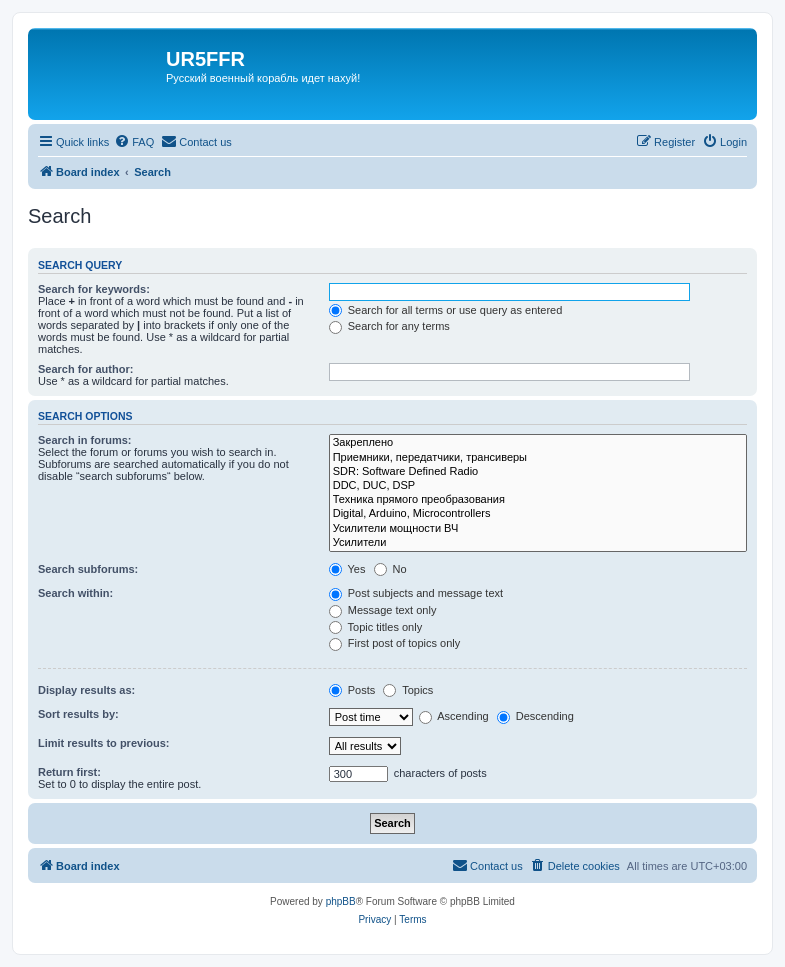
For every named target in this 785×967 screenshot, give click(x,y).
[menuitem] (134, 142)
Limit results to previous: (103, 743)
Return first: (69, 772)
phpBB (341, 901)
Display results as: (86, 690)
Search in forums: (85, 440)
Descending (535, 716)
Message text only (383, 610)
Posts (352, 690)
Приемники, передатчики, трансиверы (538, 458)
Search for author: (85, 369)
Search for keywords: (94, 289)
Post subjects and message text (416, 593)
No (390, 569)
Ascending (454, 716)
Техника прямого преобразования (538, 500)
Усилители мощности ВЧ (538, 529)
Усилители (538, 543)
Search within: (75, 593)
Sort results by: (78, 714)
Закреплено (538, 443)
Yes (347, 569)
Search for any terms (389, 326)
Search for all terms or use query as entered (446, 310)
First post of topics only (395, 643)
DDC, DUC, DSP (538, 486)
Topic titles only (375, 627)
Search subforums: (88, 569)
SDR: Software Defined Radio (538, 472)
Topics (408, 690)
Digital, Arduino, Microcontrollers (538, 514)
